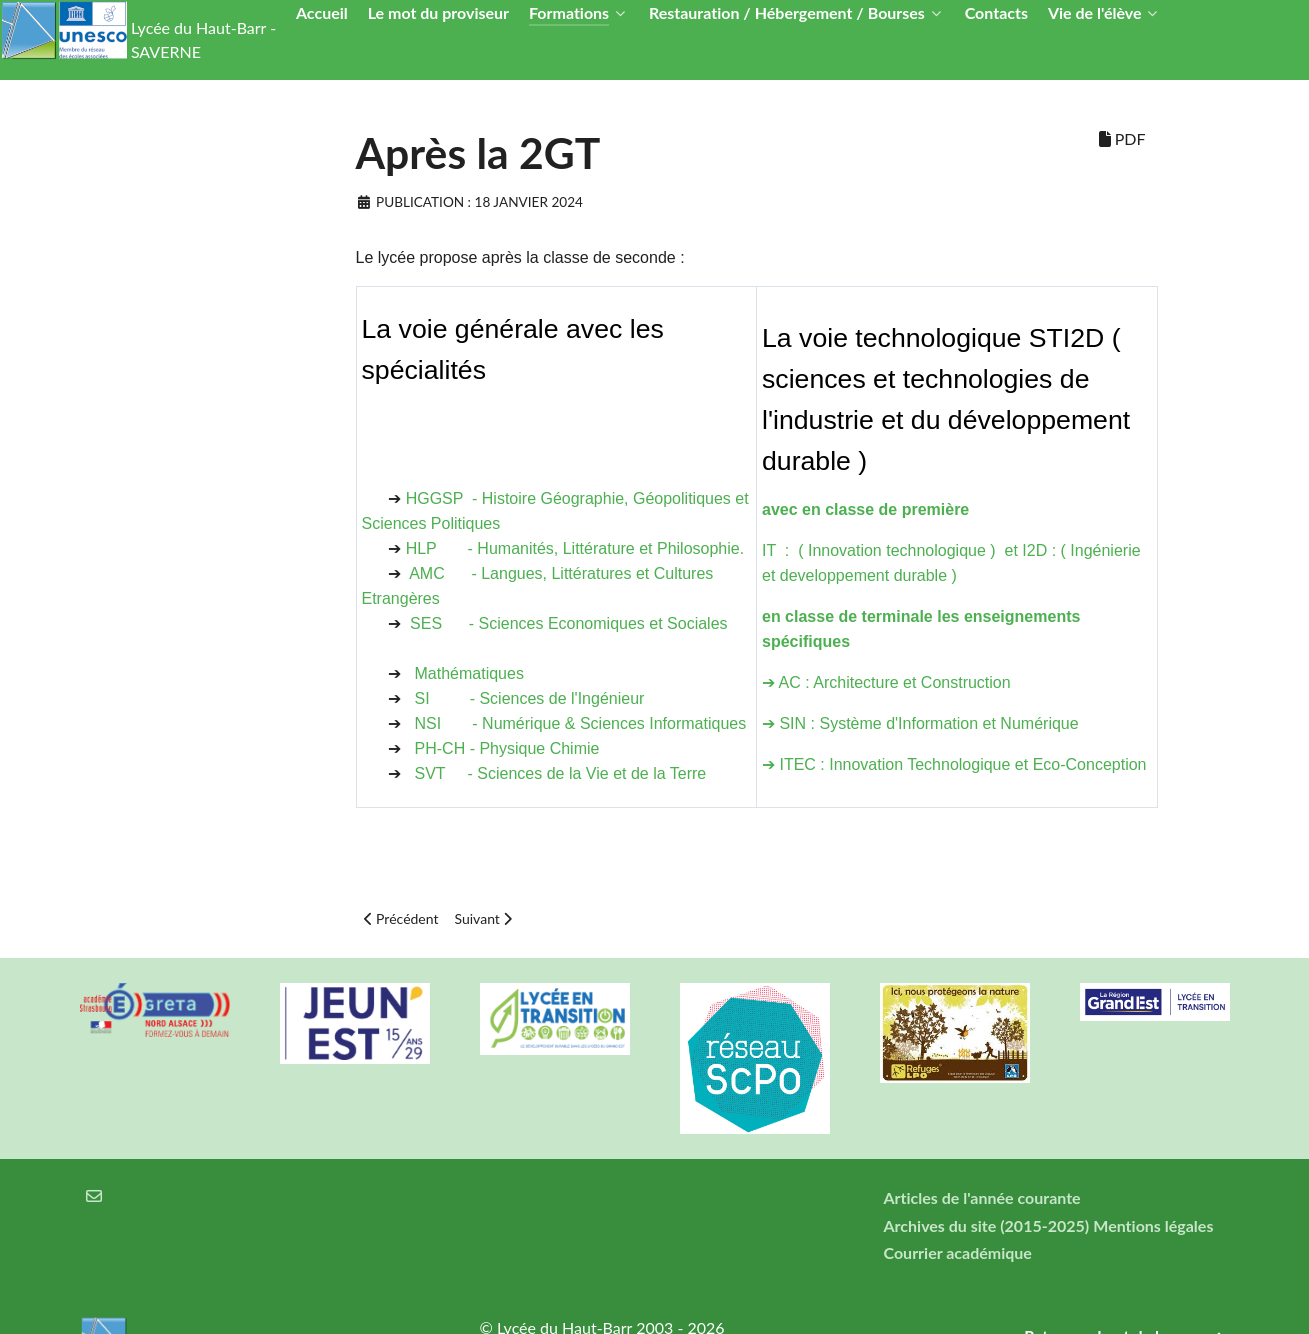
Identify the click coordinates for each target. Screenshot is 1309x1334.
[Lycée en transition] (555, 1019)
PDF (1122, 138)
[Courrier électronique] (94, 1195)
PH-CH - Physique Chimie (507, 748)
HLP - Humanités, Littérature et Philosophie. (575, 548)
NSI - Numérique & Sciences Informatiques (581, 723)
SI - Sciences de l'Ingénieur (534, 698)
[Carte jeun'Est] (355, 1023)
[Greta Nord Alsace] (155, 1010)
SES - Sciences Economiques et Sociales (568, 623)
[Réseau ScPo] (755, 1058)
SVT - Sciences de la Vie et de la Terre (561, 773)
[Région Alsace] (1155, 1002)
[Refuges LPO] (955, 1033)
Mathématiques (469, 673)
